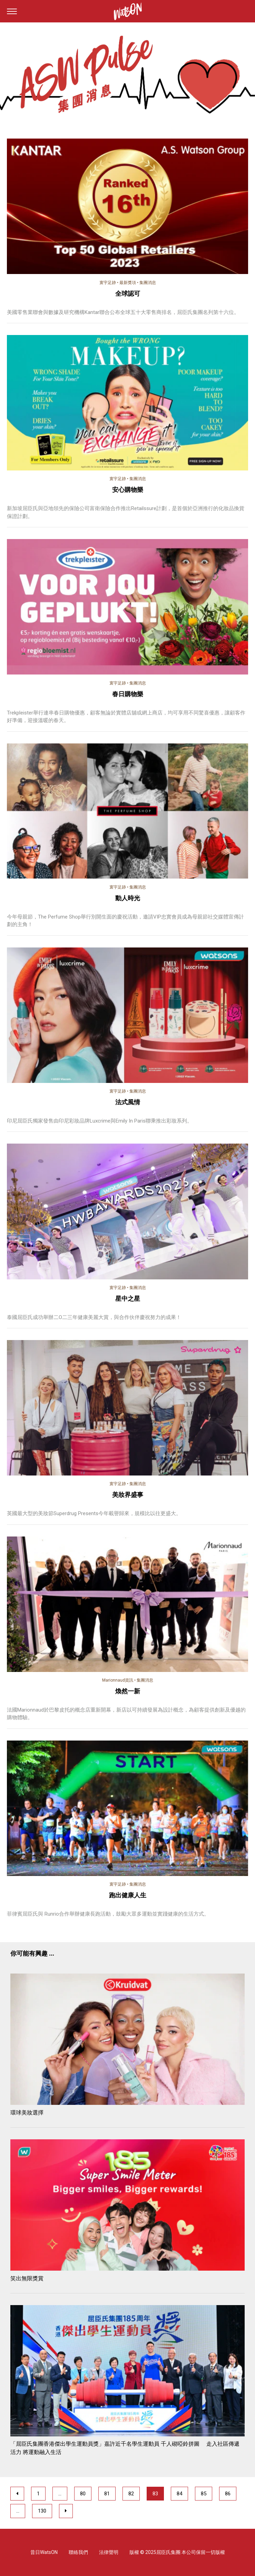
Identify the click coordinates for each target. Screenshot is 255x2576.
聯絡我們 (78, 2552)
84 (179, 2494)
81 (107, 2494)
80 (83, 2494)
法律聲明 (108, 2552)
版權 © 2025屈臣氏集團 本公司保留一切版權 (177, 2552)
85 (203, 2494)
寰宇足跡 (107, 282)
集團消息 (147, 282)
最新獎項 (127, 282)
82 (131, 2494)
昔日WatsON (44, 2552)
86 (228, 2494)
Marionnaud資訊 (117, 1680)
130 (42, 2511)
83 (155, 2494)
